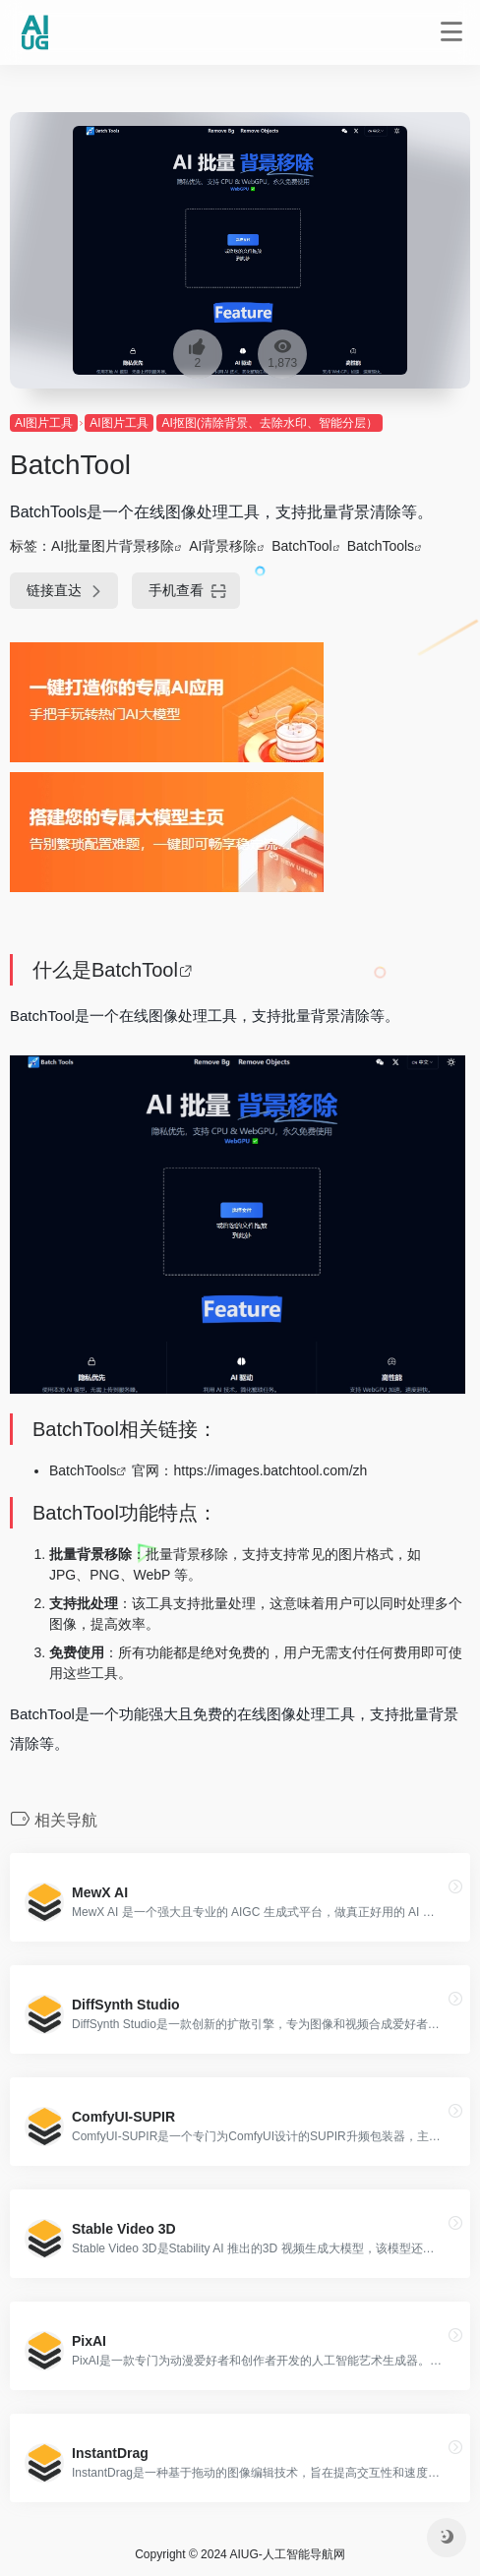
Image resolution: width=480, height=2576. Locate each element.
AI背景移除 (223, 546)
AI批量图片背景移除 (112, 546)
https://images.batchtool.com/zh (270, 1470)
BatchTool (301, 546)
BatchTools (380, 546)
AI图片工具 (44, 423)
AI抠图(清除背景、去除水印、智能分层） (269, 423)
